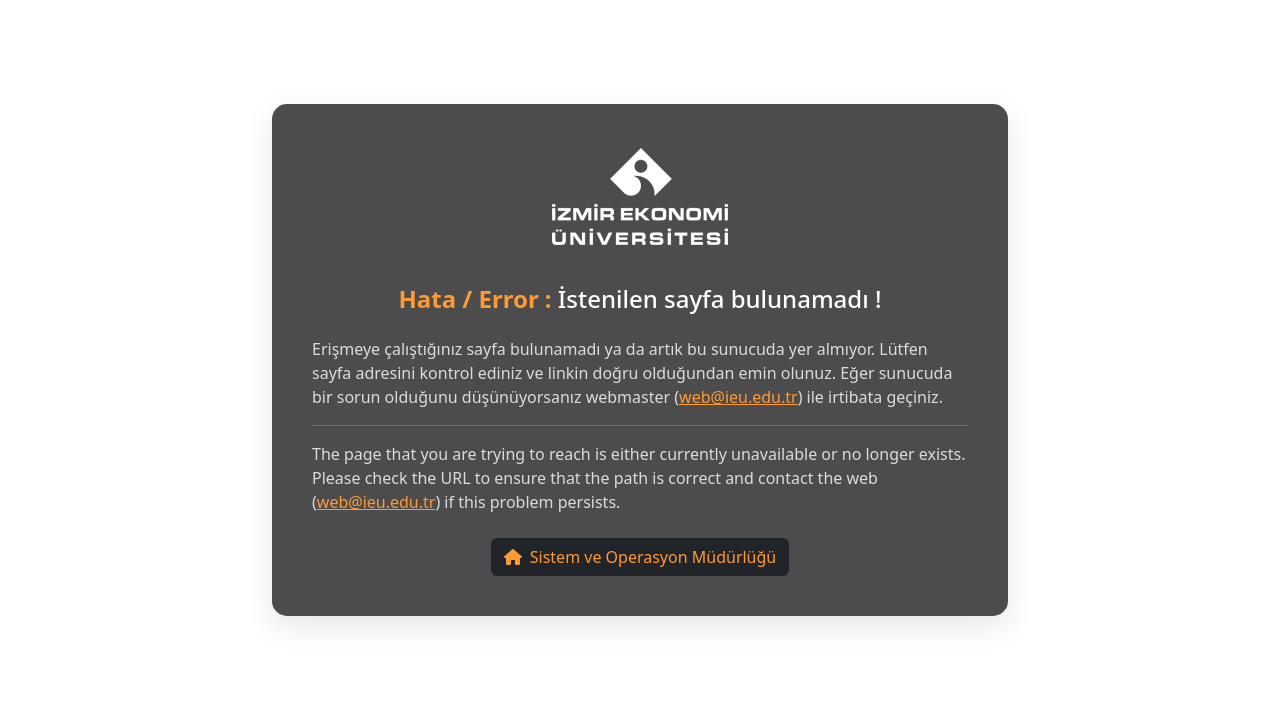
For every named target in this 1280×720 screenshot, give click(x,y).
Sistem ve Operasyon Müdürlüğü (640, 557)
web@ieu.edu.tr (738, 397)
